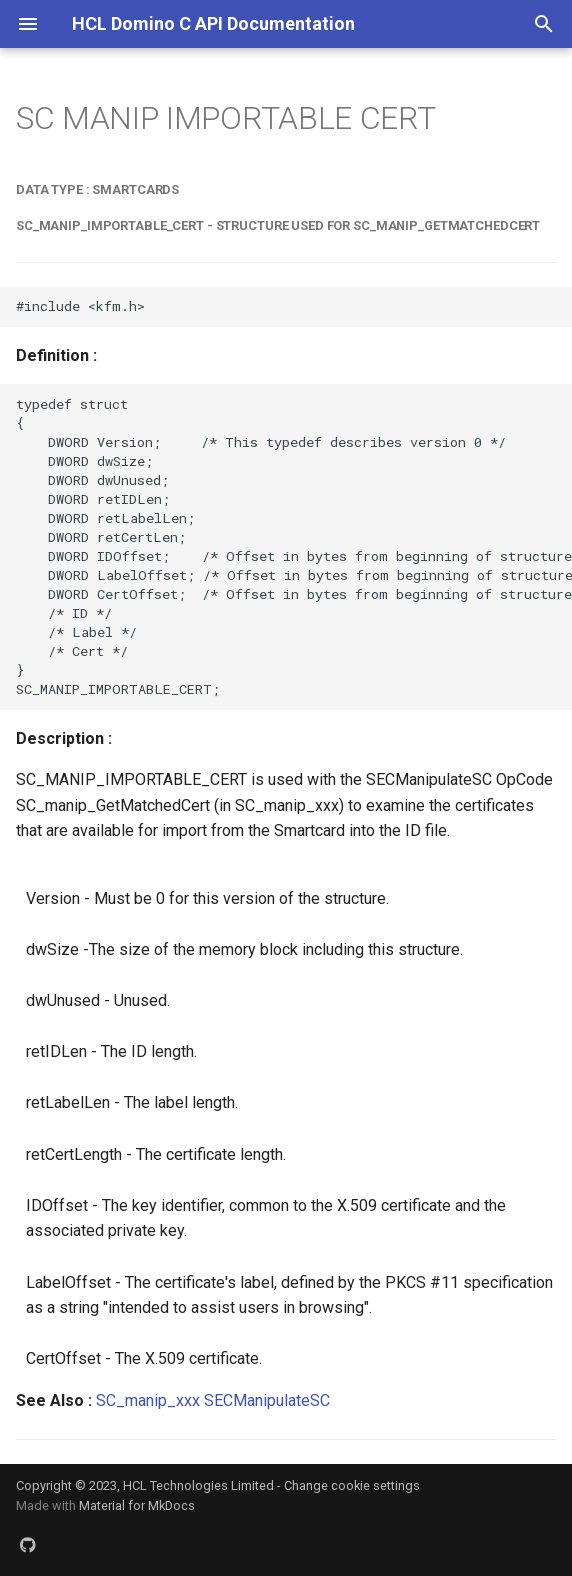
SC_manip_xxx (148, 1400)
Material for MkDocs (137, 1505)
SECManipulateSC (267, 1400)
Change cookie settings (352, 1485)
